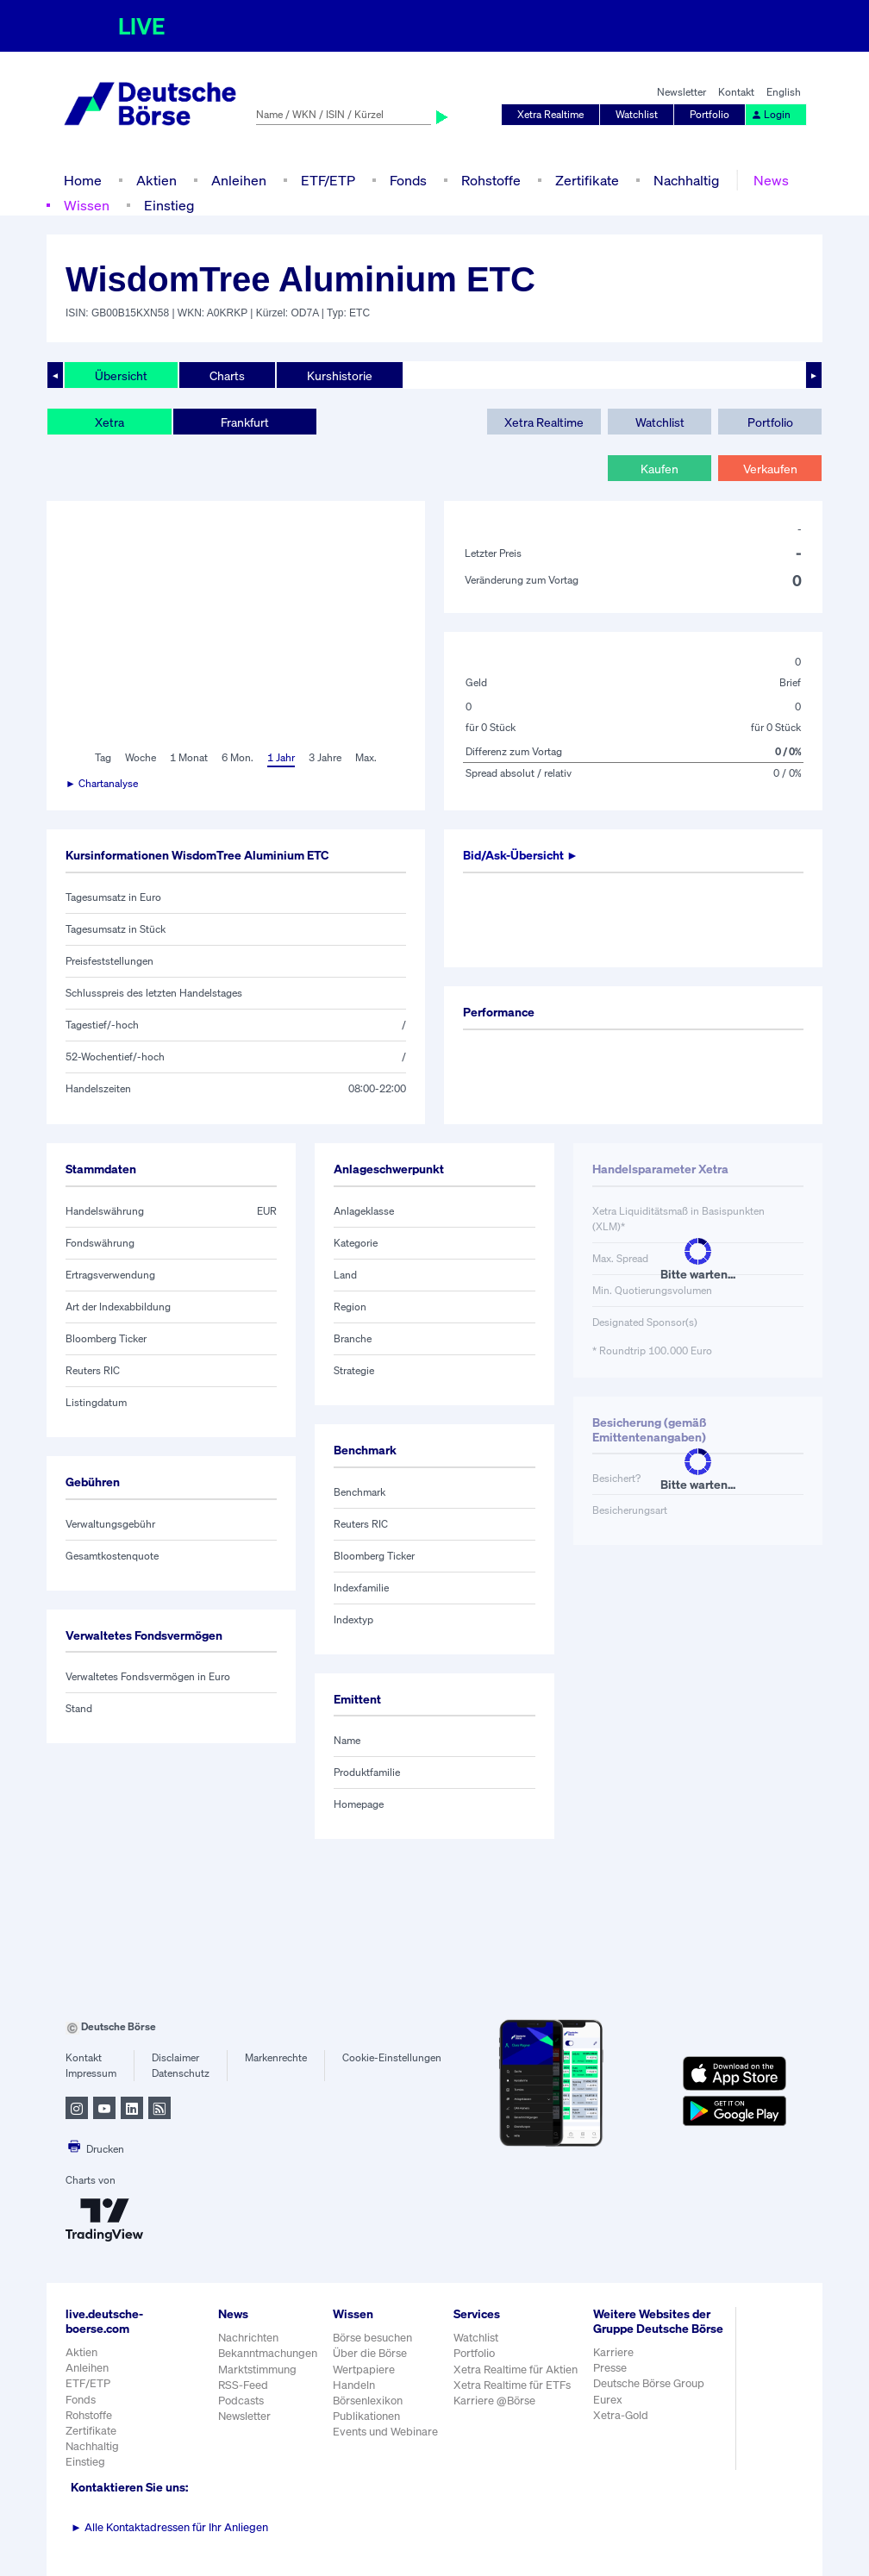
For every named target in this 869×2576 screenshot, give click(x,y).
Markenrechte (276, 2057)
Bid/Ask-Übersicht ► (520, 855)
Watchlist (637, 114)
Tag (103, 757)
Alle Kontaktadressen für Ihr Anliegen (169, 2527)
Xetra (109, 422)
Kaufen (659, 468)
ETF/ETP (328, 180)
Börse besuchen (372, 2337)
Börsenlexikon (368, 2400)
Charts (227, 375)
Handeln (354, 2385)
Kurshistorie (339, 375)
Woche (140, 757)
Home (83, 180)
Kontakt (736, 91)
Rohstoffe (491, 180)
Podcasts (241, 2400)
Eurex (607, 2399)
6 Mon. (237, 757)
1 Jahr (281, 757)
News (771, 180)
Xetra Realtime (550, 114)
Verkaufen (770, 468)
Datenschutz (180, 2072)
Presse (610, 2367)
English (783, 91)
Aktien (156, 180)
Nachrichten (248, 2337)
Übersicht (121, 375)
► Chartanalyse (102, 783)
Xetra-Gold (620, 2415)
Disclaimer (175, 2057)
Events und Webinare (385, 2431)
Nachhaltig (686, 180)
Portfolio (709, 114)
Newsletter (681, 91)
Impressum (91, 2072)
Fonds (408, 180)
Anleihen (238, 180)
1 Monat (189, 757)
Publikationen (366, 2416)
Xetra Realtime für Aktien (515, 2369)
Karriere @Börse (494, 2400)
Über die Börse (370, 2353)
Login (771, 114)
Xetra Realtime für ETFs (512, 2385)
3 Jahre (325, 757)
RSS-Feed (243, 2385)
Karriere (613, 2352)
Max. (366, 757)
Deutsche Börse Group (648, 2383)
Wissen (86, 205)
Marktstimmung (257, 2369)
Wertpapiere (364, 2369)
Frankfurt (245, 422)
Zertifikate (587, 180)
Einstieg (169, 205)
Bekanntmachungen (267, 2353)
